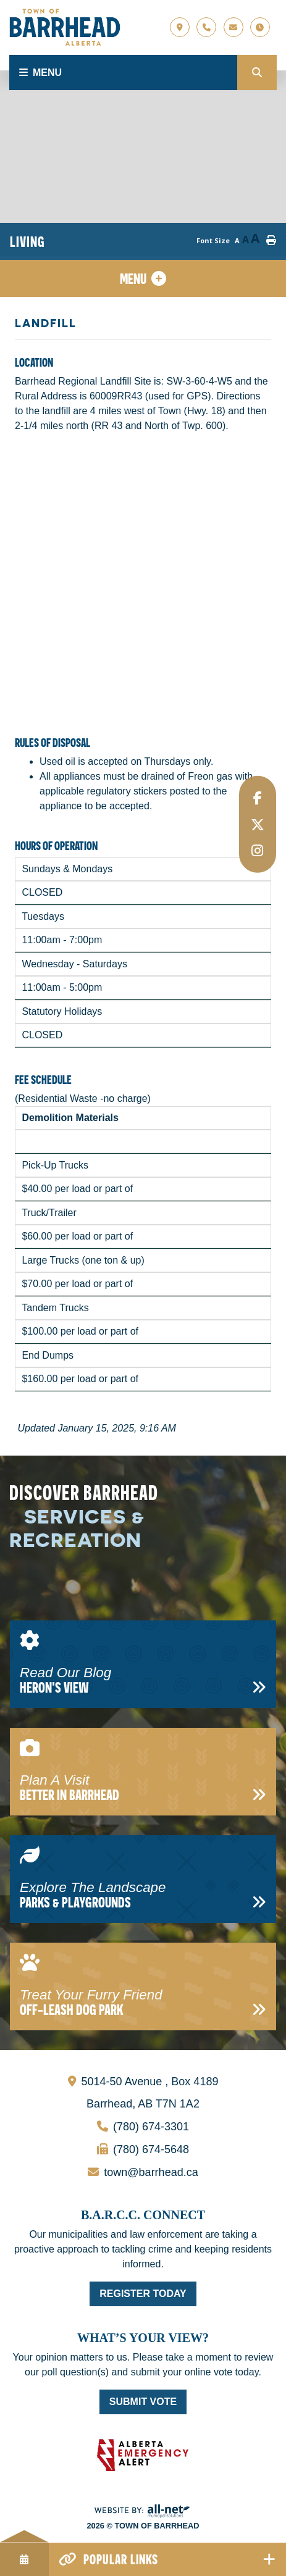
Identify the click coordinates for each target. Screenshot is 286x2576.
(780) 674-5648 (99, 2147)
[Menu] (123, 72)
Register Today (142, 2293)
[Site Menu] (143, 278)
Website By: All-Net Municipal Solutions (143, 2511)
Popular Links (120, 2559)
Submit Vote (143, 2401)
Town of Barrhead (64, 27)
